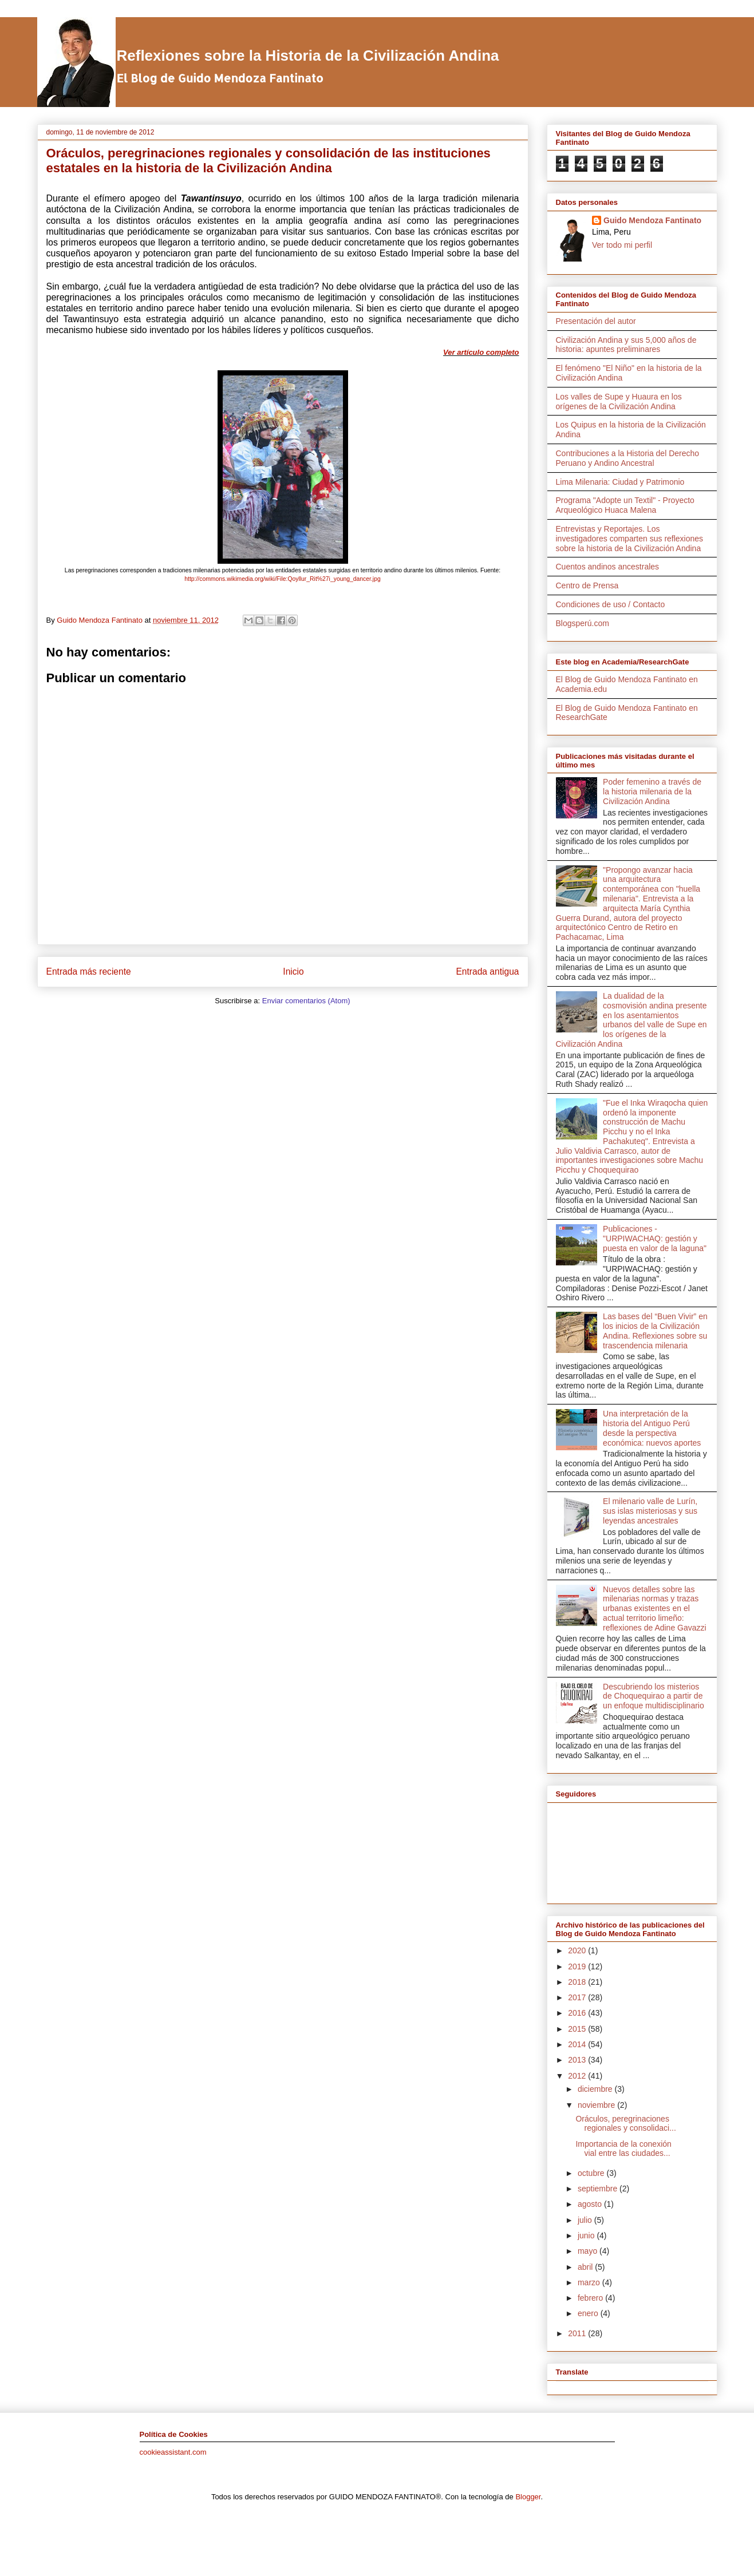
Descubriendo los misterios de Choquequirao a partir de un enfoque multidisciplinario (653, 1696)
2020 (578, 1950)
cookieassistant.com (173, 2452)
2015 (578, 2028)
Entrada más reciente (88, 971)
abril (586, 2267)
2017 (578, 1997)
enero (589, 2313)
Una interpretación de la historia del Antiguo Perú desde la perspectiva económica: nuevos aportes (652, 1428)
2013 (578, 2059)
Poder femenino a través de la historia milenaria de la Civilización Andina (652, 791)
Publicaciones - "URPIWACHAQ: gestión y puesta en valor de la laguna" (654, 1238)
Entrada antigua (487, 971)
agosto (591, 2204)
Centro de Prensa (587, 585)
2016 (578, 2012)
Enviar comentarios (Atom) (306, 1000)
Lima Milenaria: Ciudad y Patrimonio (620, 481)
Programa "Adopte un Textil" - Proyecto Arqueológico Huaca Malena (625, 505)
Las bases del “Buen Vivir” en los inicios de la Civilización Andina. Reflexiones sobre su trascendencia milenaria (655, 1331)
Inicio (293, 971)
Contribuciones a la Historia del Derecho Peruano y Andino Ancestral (628, 458)
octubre (592, 2173)
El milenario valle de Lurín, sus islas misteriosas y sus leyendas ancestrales (650, 1511)
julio (586, 2220)
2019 (578, 1966)
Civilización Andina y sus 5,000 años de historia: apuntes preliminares (626, 344)
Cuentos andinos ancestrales (608, 566)
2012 (578, 2075)
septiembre (598, 2188)
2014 (578, 2044)
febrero (591, 2297)
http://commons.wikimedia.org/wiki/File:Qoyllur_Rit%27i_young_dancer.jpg (282, 579)
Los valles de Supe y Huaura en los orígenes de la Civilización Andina (619, 401)
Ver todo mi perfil (622, 245)
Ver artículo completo (481, 352)
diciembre (596, 2089)
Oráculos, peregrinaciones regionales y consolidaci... (625, 2123)
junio (587, 2235)
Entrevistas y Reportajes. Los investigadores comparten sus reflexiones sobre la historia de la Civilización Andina (630, 538)
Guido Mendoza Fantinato (652, 220)
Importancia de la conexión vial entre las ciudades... (623, 2148)
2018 (578, 1982)
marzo (590, 2282)
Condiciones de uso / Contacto (610, 604)
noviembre (597, 2105)
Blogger (527, 2496)
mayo (588, 2251)
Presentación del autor (596, 321)
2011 (578, 2333)
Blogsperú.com (582, 623)
